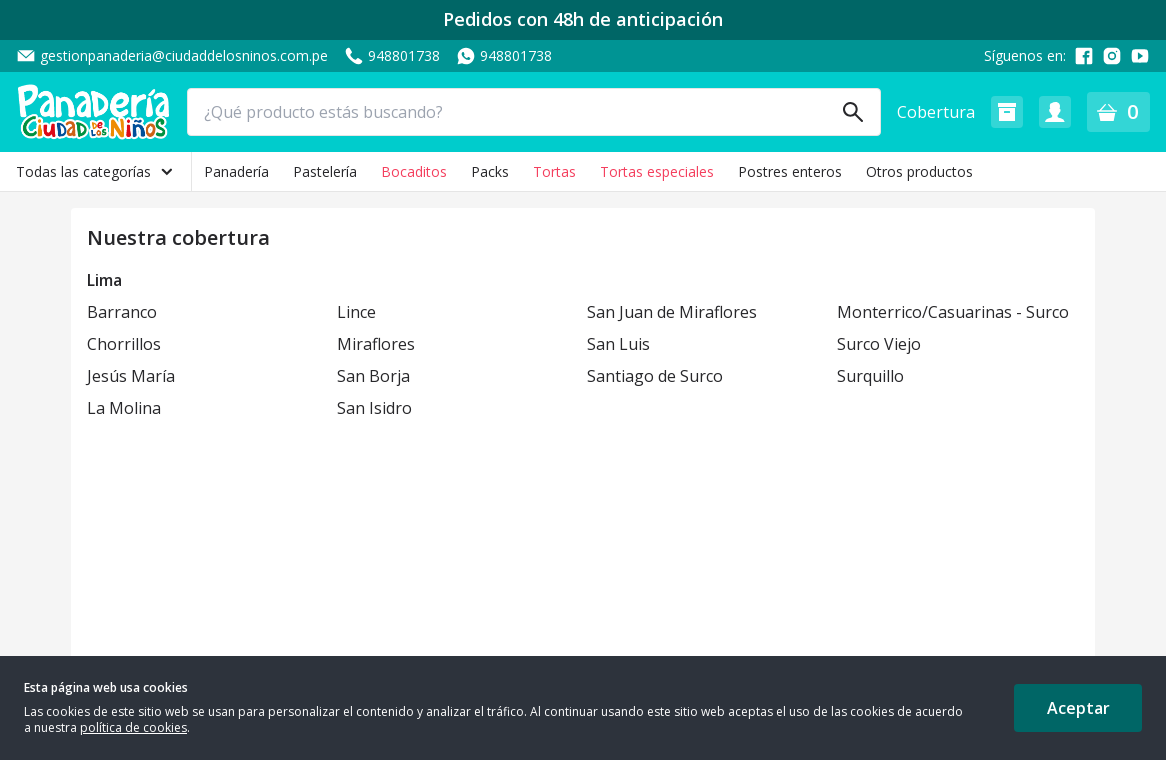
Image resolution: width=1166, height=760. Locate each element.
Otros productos (919, 171)
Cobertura (936, 112)
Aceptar (1078, 708)
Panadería (236, 171)
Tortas (554, 171)
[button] (1007, 112)
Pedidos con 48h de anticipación (583, 19)
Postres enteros (790, 171)
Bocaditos (414, 171)
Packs (490, 171)
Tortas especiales (657, 171)
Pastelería (325, 171)
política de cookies (133, 727)
